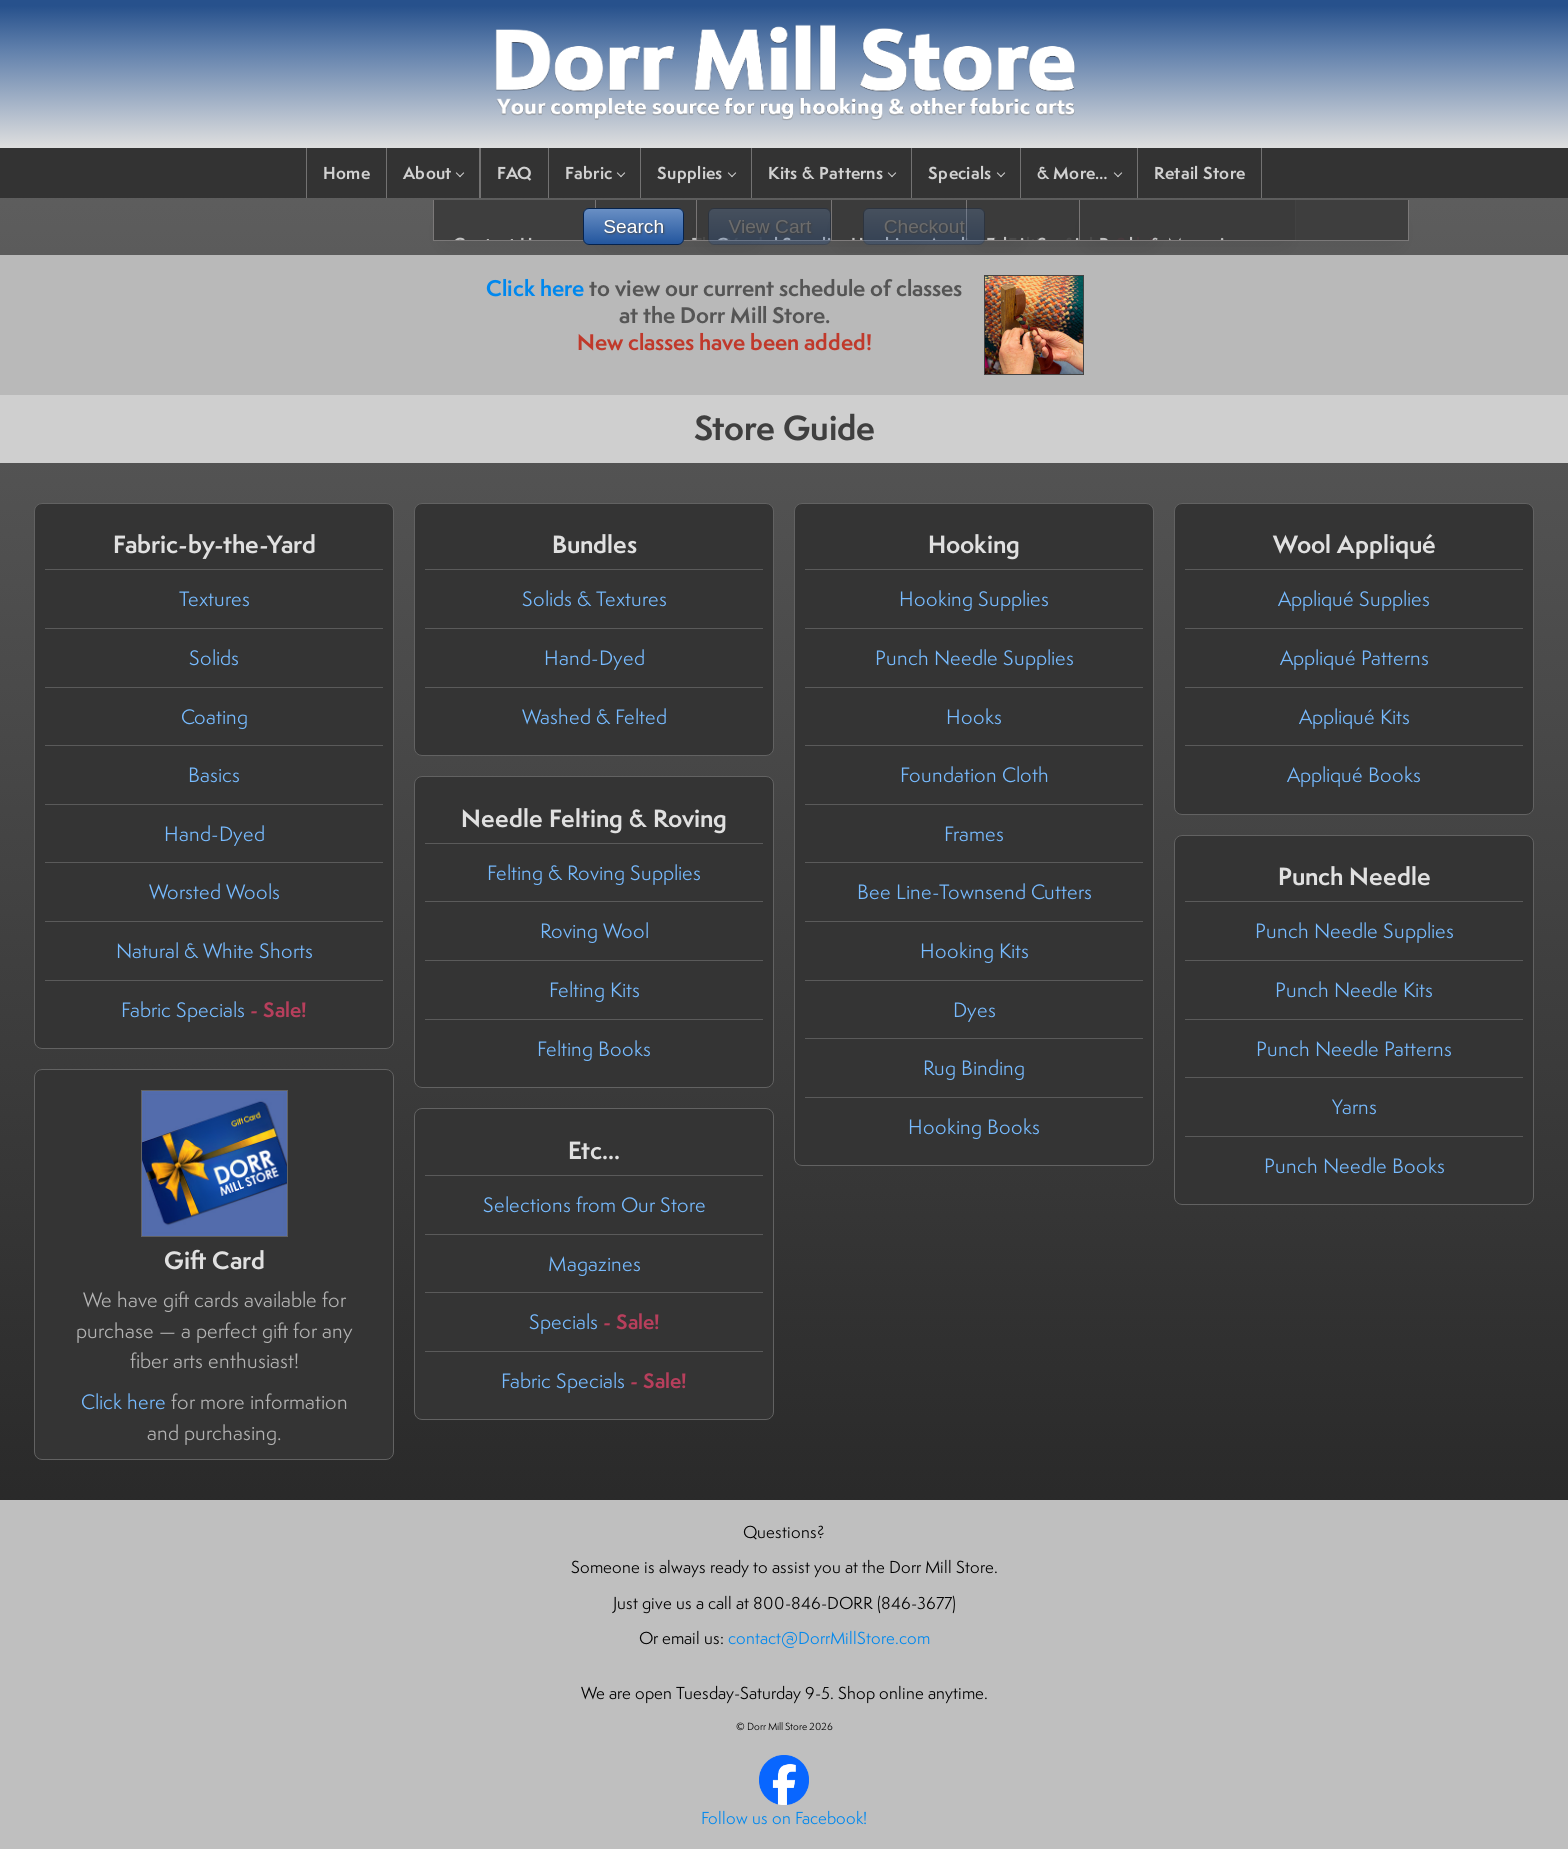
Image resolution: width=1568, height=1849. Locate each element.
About (433, 172)
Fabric (594, 172)
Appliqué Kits (1354, 716)
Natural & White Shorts (214, 950)
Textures (214, 598)
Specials (965, 172)
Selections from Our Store (594, 1204)
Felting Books (594, 1048)
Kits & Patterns (832, 172)
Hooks (974, 716)
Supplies (695, 172)
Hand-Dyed (214, 833)
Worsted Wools (214, 891)
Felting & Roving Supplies (594, 872)
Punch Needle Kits (1354, 989)
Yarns (1354, 1106)
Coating (214, 716)
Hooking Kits (974, 950)
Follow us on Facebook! (784, 1818)
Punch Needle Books (1354, 1165)
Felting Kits (594, 989)
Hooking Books (974, 1126)
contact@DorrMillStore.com (829, 1638)
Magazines (594, 1263)
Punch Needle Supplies (974, 657)
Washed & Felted (594, 716)
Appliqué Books (1354, 774)
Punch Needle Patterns (1354, 1048)
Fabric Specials (214, 1009)
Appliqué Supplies (1354, 598)
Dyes (974, 1009)
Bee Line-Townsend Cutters (974, 891)
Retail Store (1200, 172)
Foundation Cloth (974, 774)
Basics (214, 774)
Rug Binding (974, 1067)
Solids (214, 657)
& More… (1079, 172)
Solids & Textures (594, 598)
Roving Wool (594, 930)
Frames (974, 833)
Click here (535, 288)
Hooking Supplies (974, 598)
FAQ (514, 172)
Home (346, 172)
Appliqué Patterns (1354, 657)
